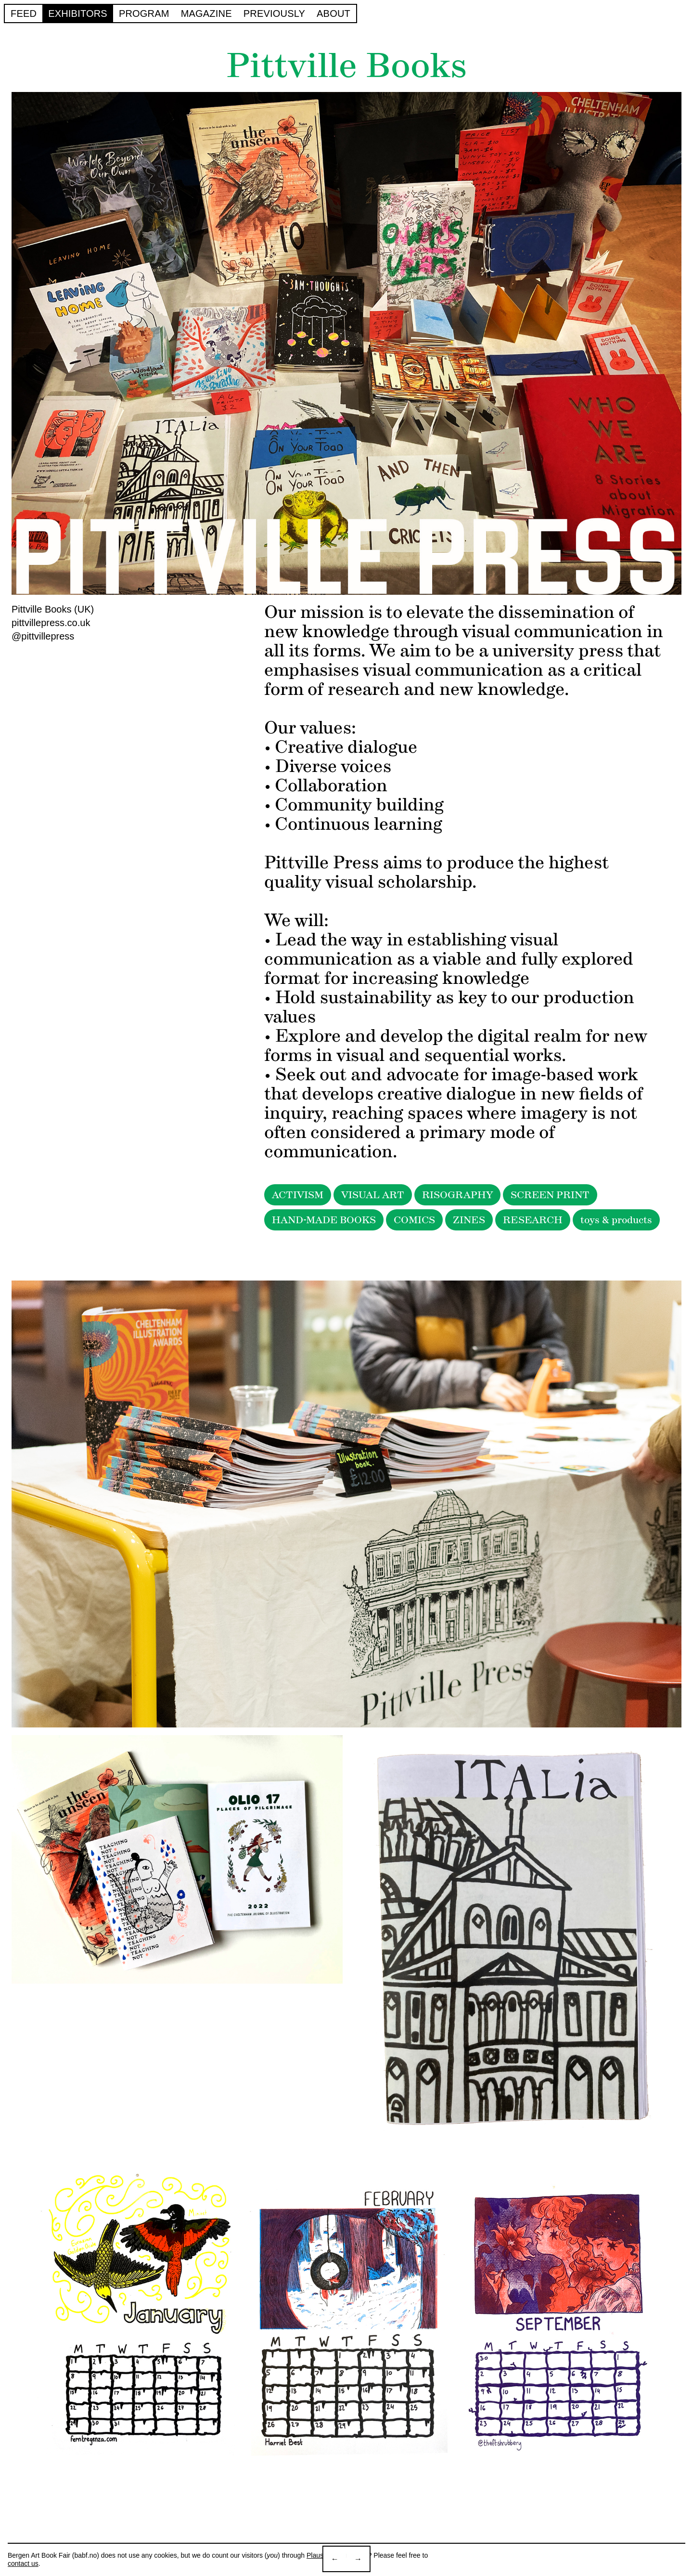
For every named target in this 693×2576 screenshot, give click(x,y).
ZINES (469, 1220)
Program (144, 13)
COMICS (414, 1220)
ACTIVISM (297, 1195)
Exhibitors (77, 13)
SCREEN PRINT (550, 1195)
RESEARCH (533, 1220)
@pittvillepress (43, 636)
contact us (23, 2563)
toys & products (616, 1220)
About (333, 13)
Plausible (320, 2555)
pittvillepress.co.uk (51, 622)
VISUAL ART (372, 1195)
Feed (24, 13)
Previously (274, 13)
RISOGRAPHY (457, 1195)
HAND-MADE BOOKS (324, 1220)
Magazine (206, 13)
